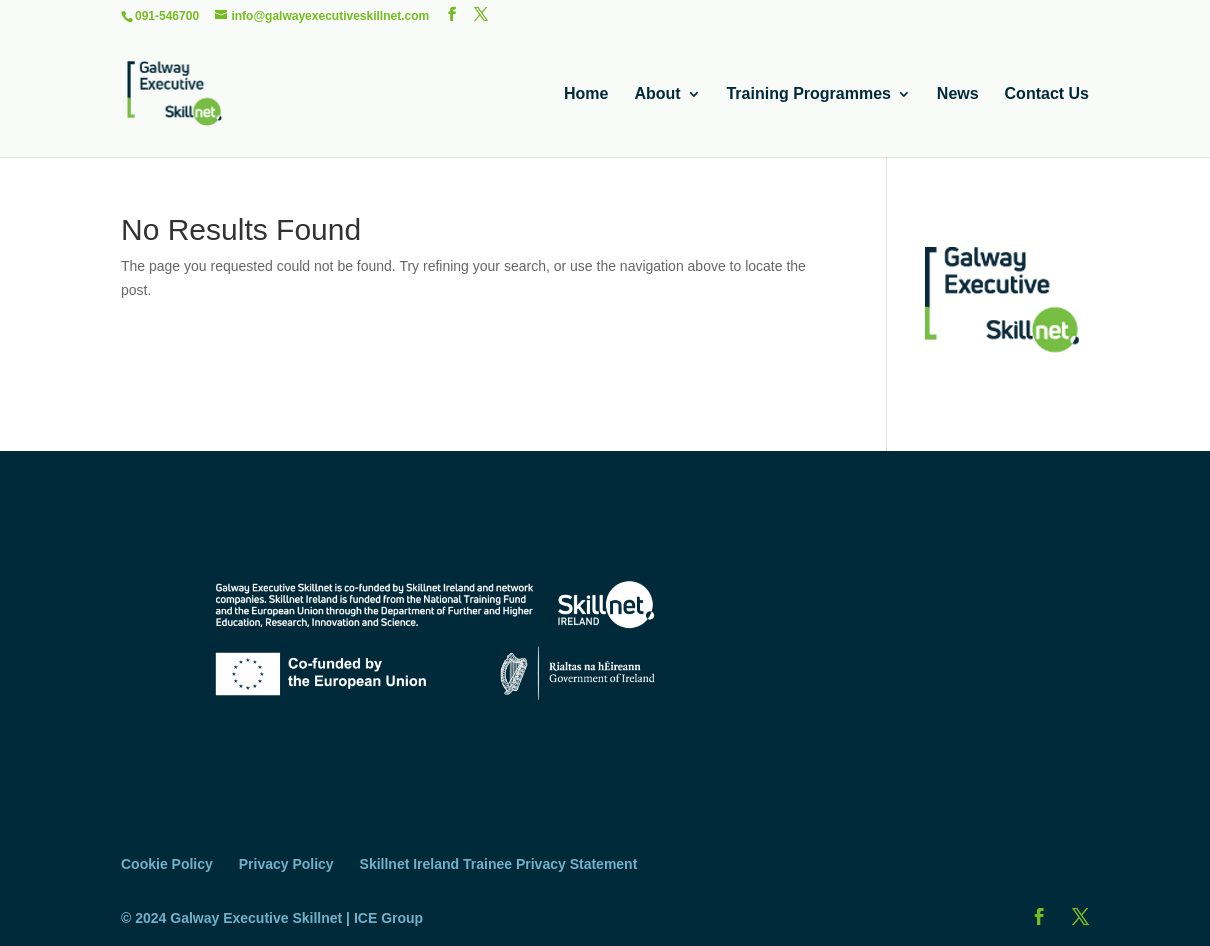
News (958, 94)
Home (586, 94)
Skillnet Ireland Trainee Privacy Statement (499, 864)
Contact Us (1047, 94)
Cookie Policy (167, 864)
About (657, 94)
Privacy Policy (286, 864)
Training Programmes (808, 94)
